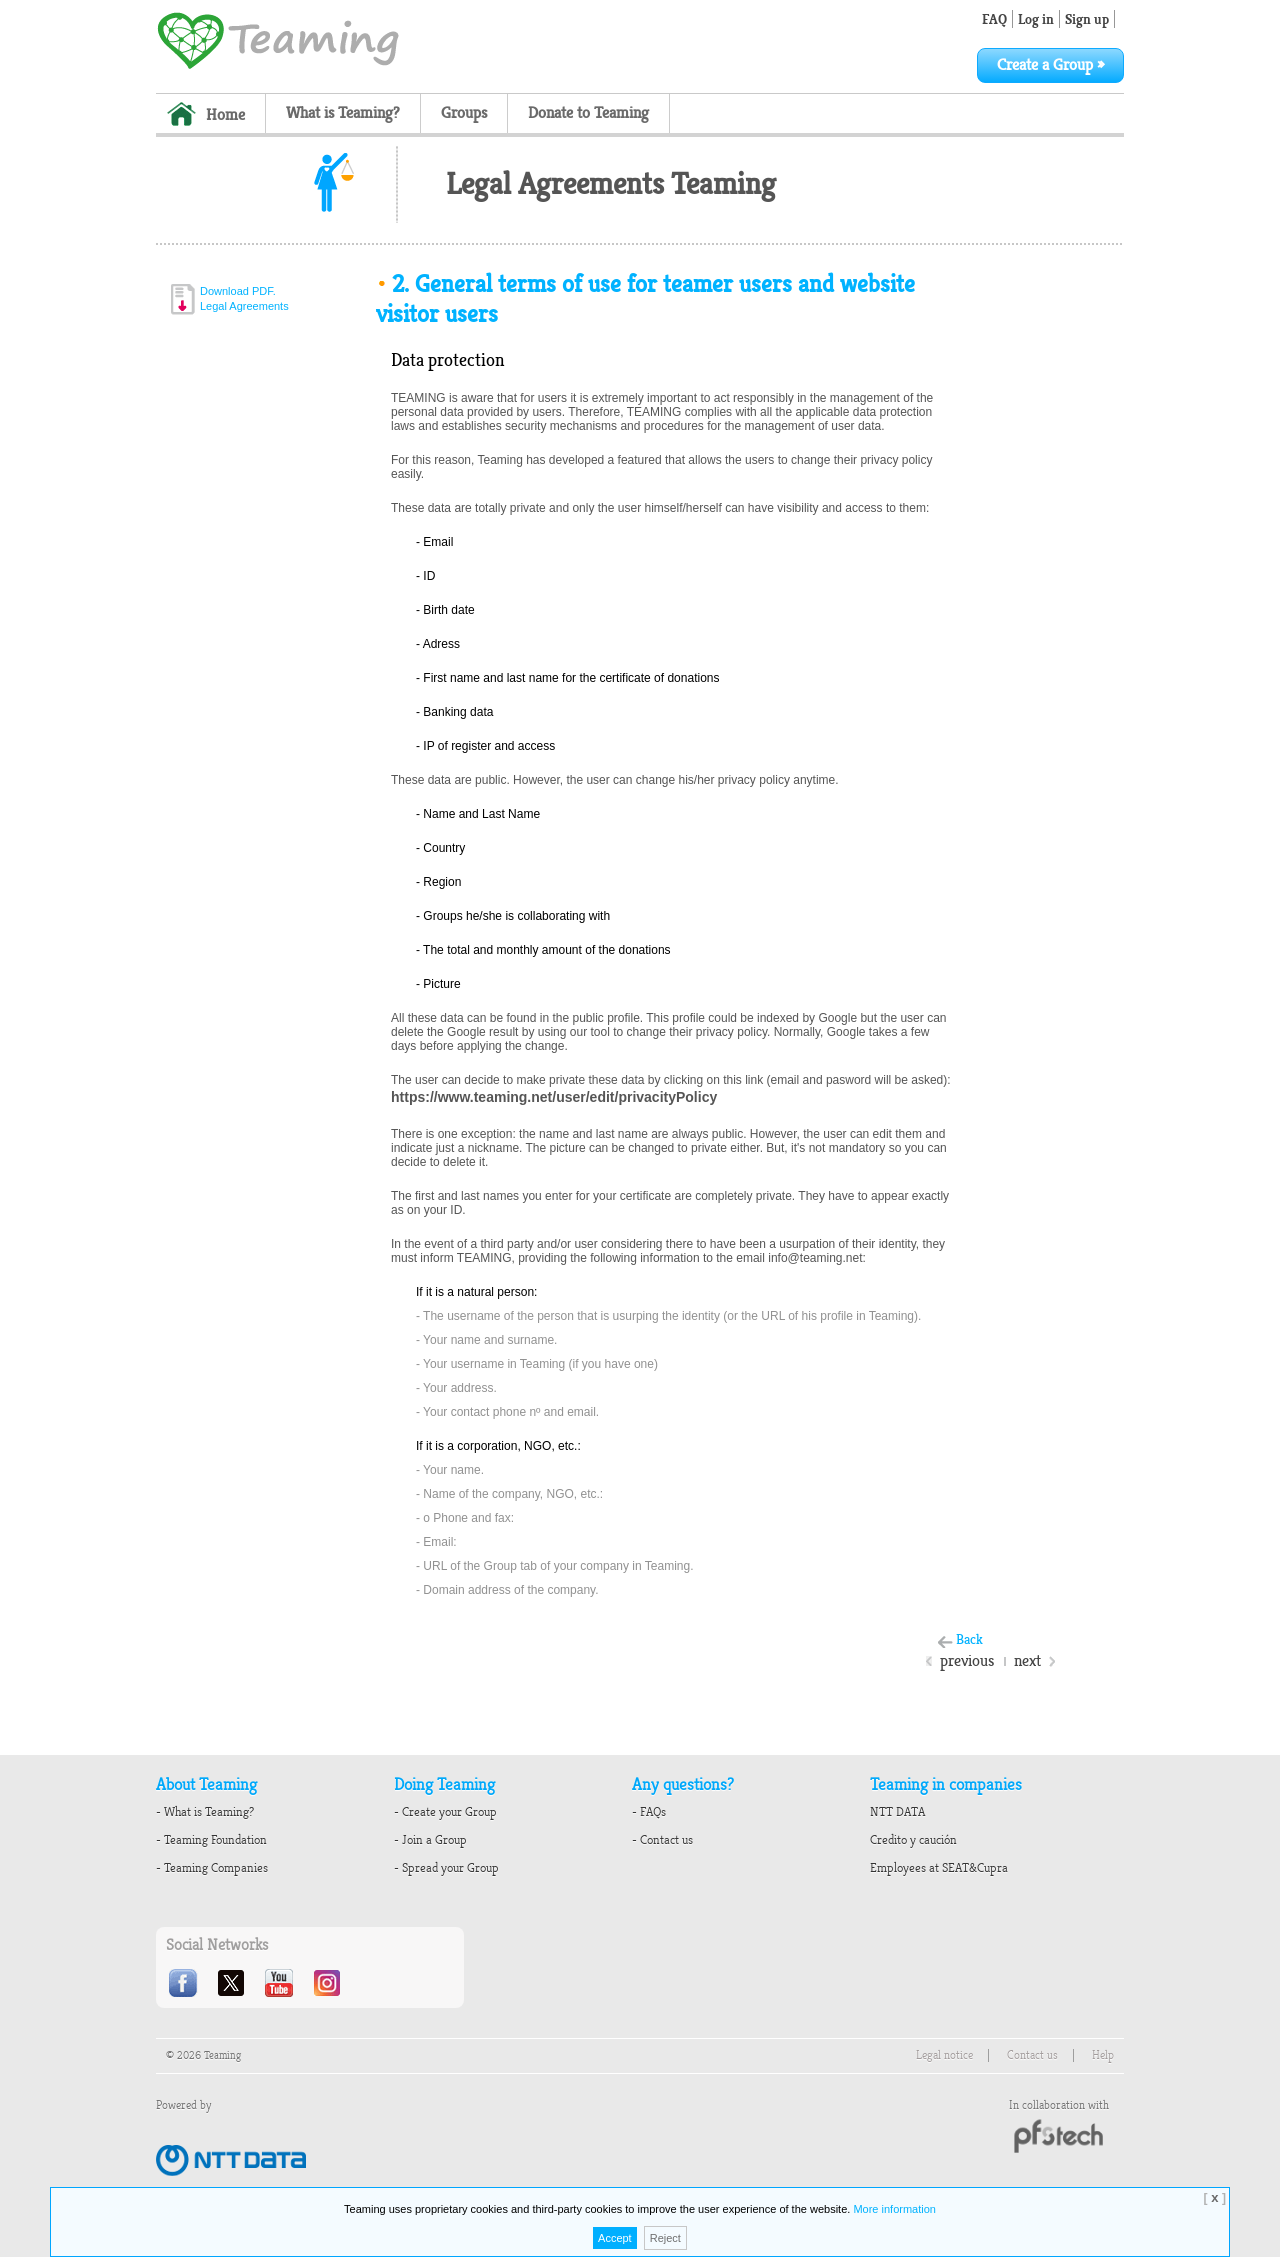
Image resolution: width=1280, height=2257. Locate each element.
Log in (1036, 19)
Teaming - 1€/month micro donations (278, 39)
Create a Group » (1050, 65)
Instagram (329, 1983)
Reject (665, 2238)
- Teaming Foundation (211, 1840)
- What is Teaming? (205, 1812)
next (1027, 1661)
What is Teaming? (343, 113)
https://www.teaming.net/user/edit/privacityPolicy (554, 1097)
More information (894, 2209)
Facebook (185, 1983)
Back (969, 1639)
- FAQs (649, 1812)
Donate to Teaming (588, 113)
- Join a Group (430, 1840)
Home (225, 115)
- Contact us (662, 1840)
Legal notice (944, 2055)
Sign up (1087, 19)
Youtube (281, 1983)
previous (967, 1661)
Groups (464, 113)
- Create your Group (445, 1812)
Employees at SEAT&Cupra (939, 1868)
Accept (615, 2238)
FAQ (994, 19)
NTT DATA (897, 1812)
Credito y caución (913, 1840)
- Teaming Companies (212, 1868)
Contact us (1032, 2055)
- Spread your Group (446, 1868)
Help (1103, 2055)
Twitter (233, 1983)
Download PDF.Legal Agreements (244, 298)
